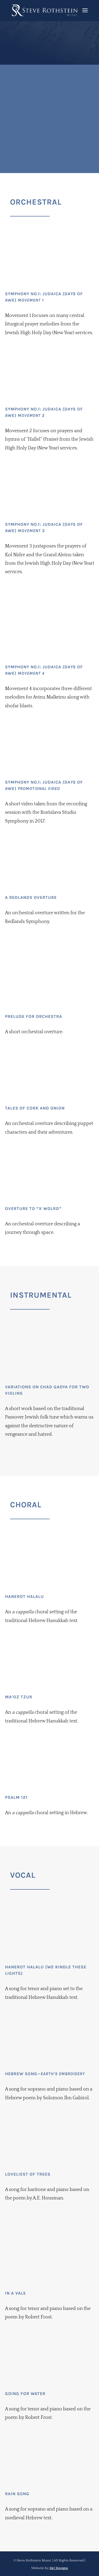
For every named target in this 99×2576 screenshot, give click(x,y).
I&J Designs (59, 2568)
